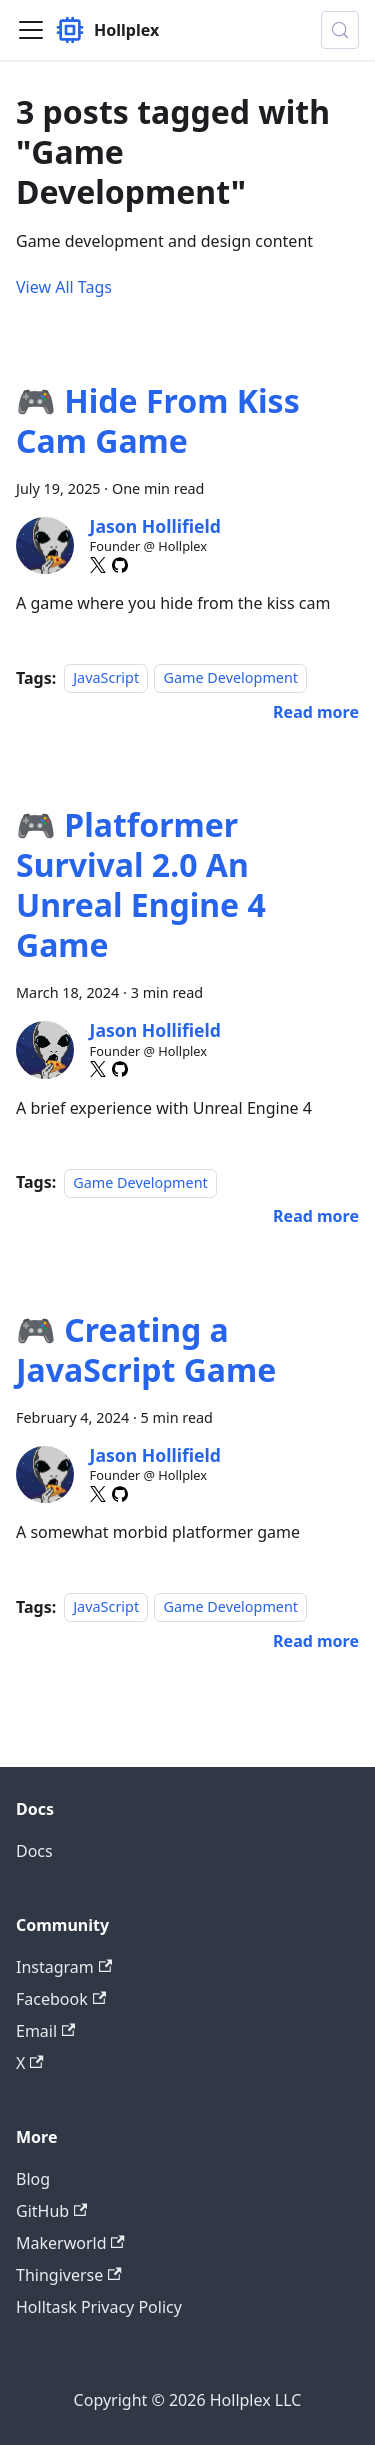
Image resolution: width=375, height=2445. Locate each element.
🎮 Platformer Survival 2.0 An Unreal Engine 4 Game (141, 884)
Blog (33, 2179)
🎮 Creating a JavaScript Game (146, 1349)
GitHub (51, 2211)
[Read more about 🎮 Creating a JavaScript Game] (316, 1641)
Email (45, 2031)
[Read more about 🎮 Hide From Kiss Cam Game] (316, 712)
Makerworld (70, 2243)
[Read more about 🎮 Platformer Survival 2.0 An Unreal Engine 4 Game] (316, 1216)
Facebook (61, 1999)
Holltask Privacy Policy (99, 2307)
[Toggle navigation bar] (31, 30)
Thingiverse (69, 2275)
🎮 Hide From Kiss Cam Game (158, 420)
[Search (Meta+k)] (340, 30)
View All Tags (64, 287)
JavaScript (106, 678)
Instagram (64, 1967)
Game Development (230, 678)
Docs (34, 1851)
